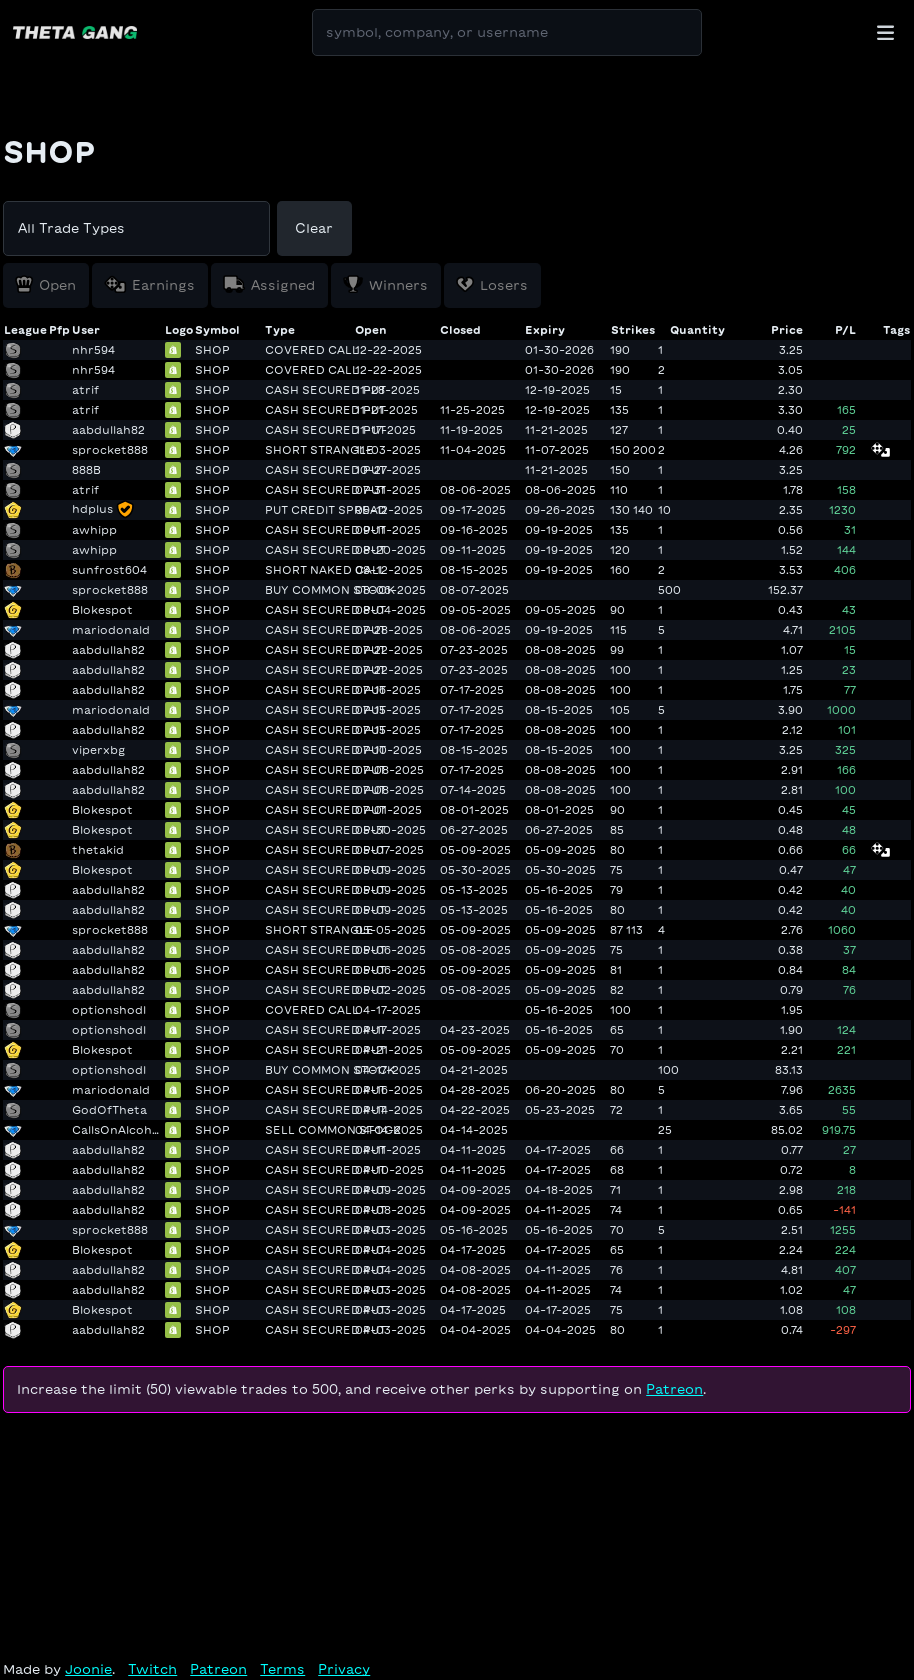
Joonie (88, 1669)
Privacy (344, 1669)
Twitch (152, 1669)
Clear (314, 228)
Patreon (674, 1389)
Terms (282, 1669)
